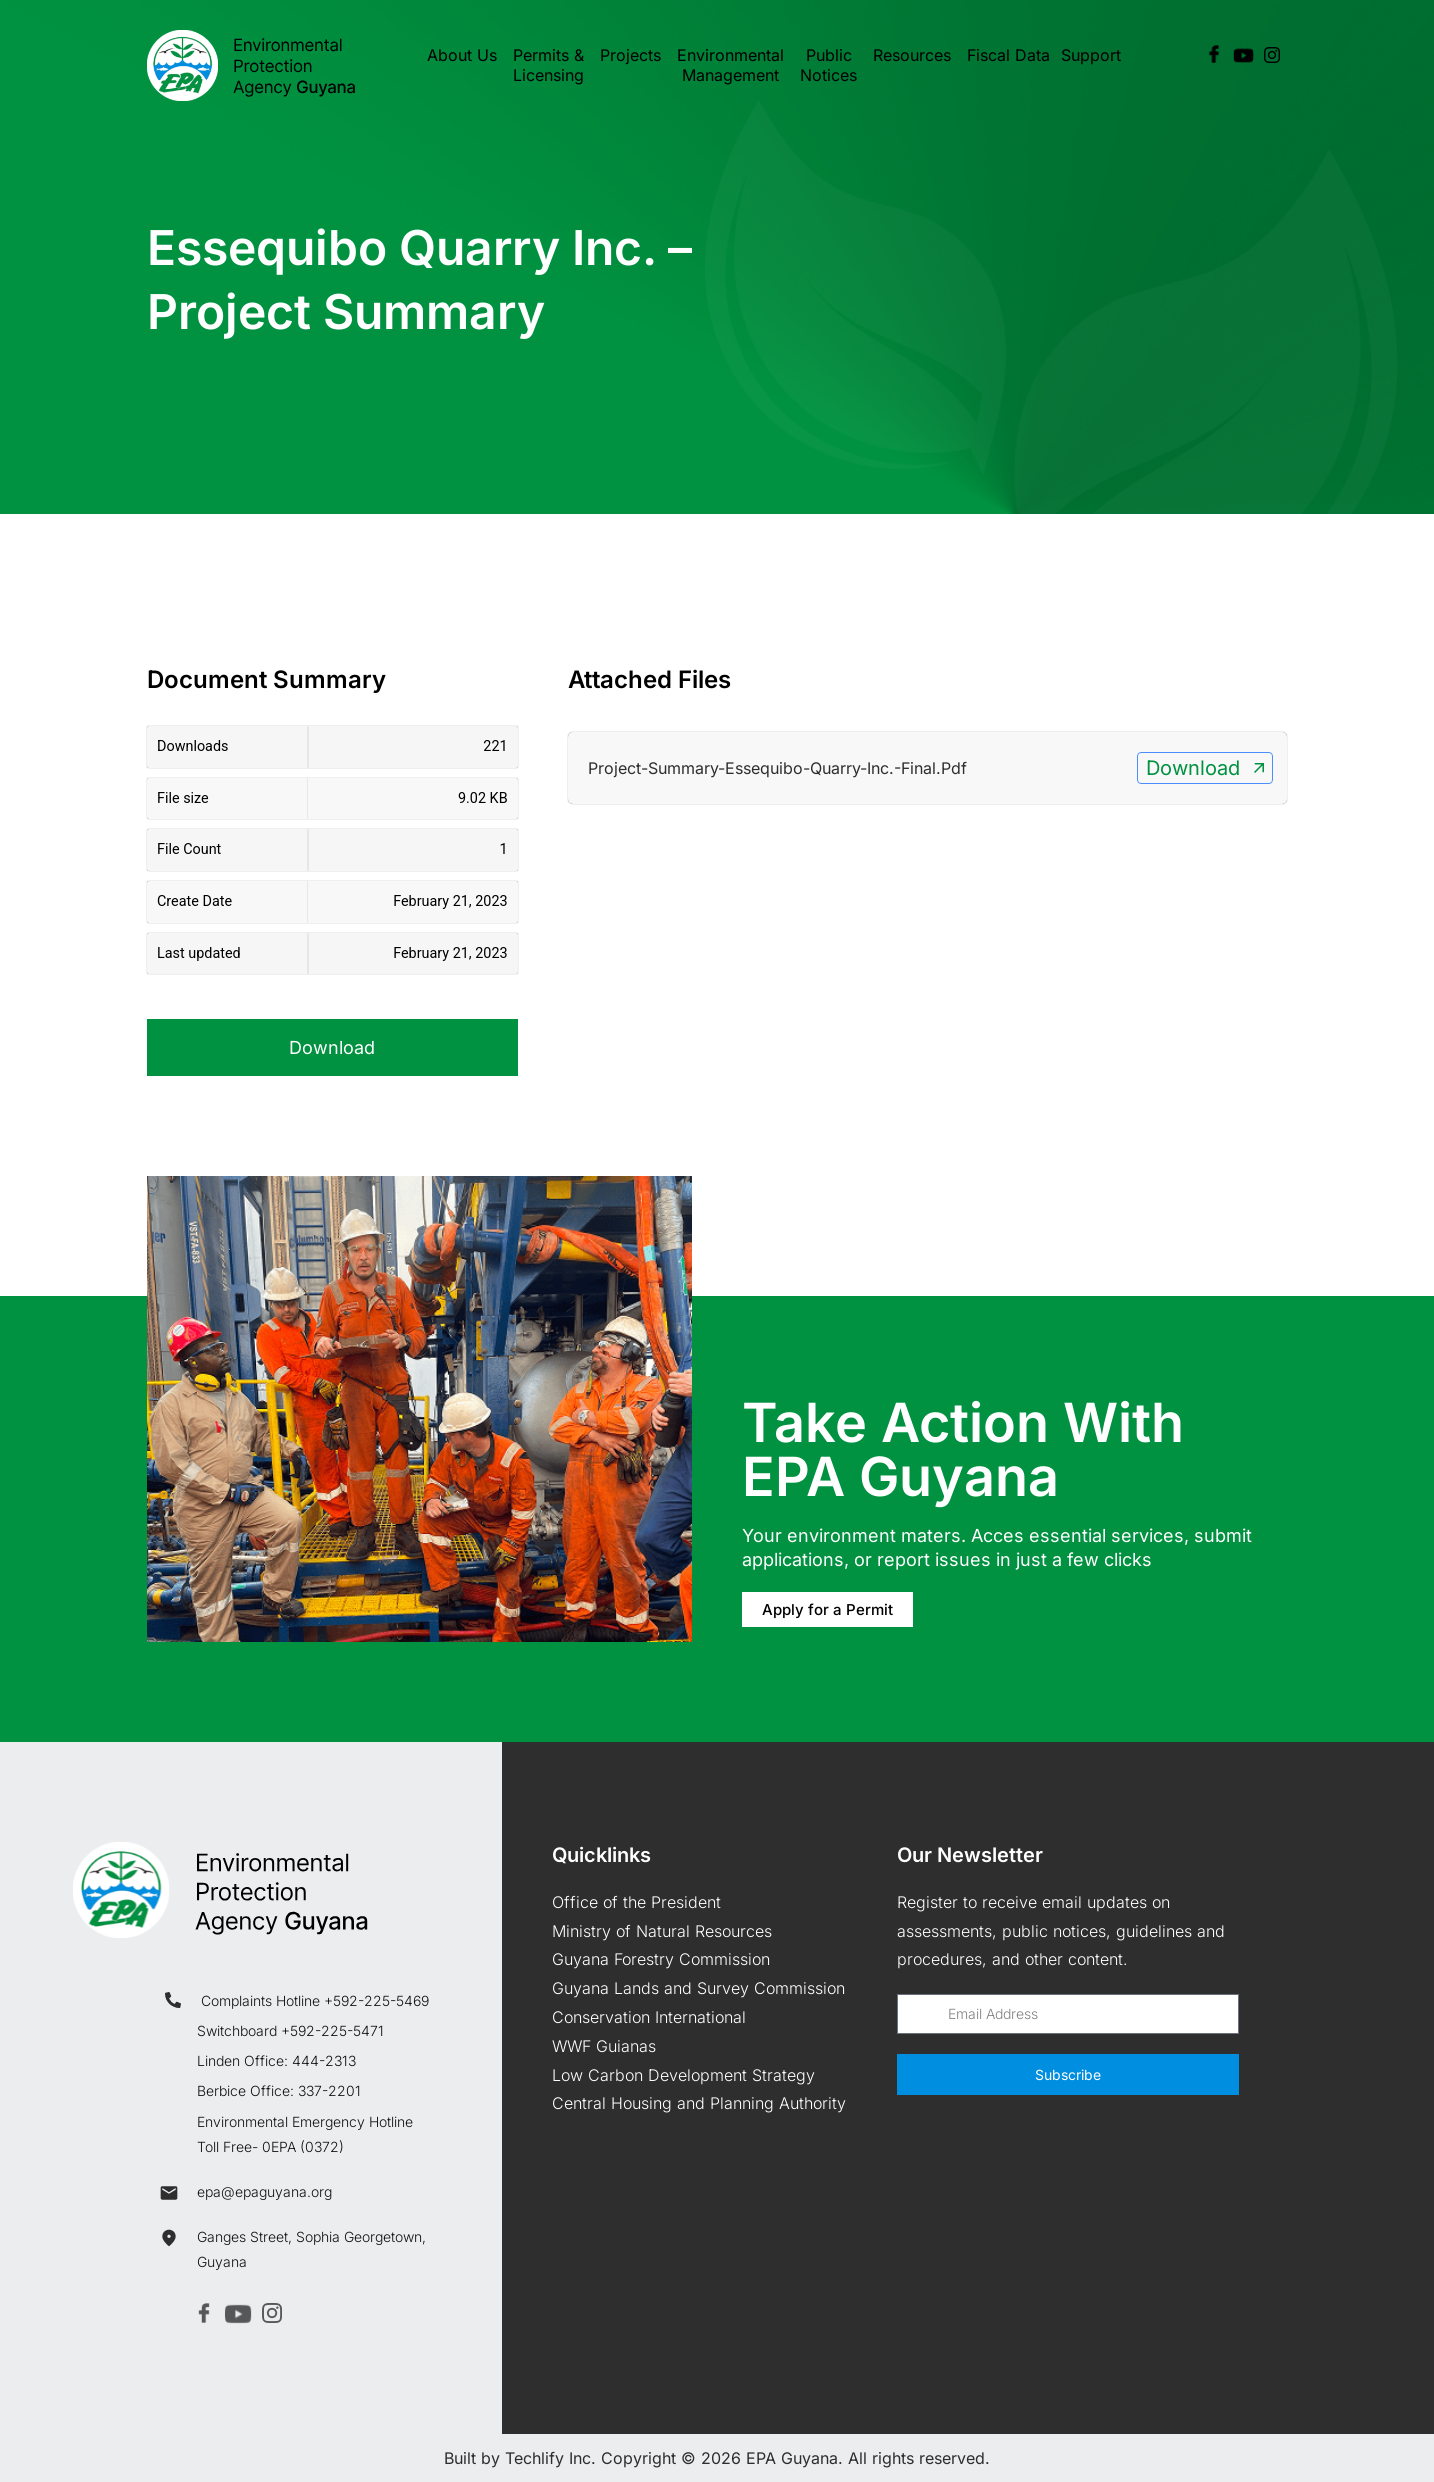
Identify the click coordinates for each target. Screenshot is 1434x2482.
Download (332, 1047)
